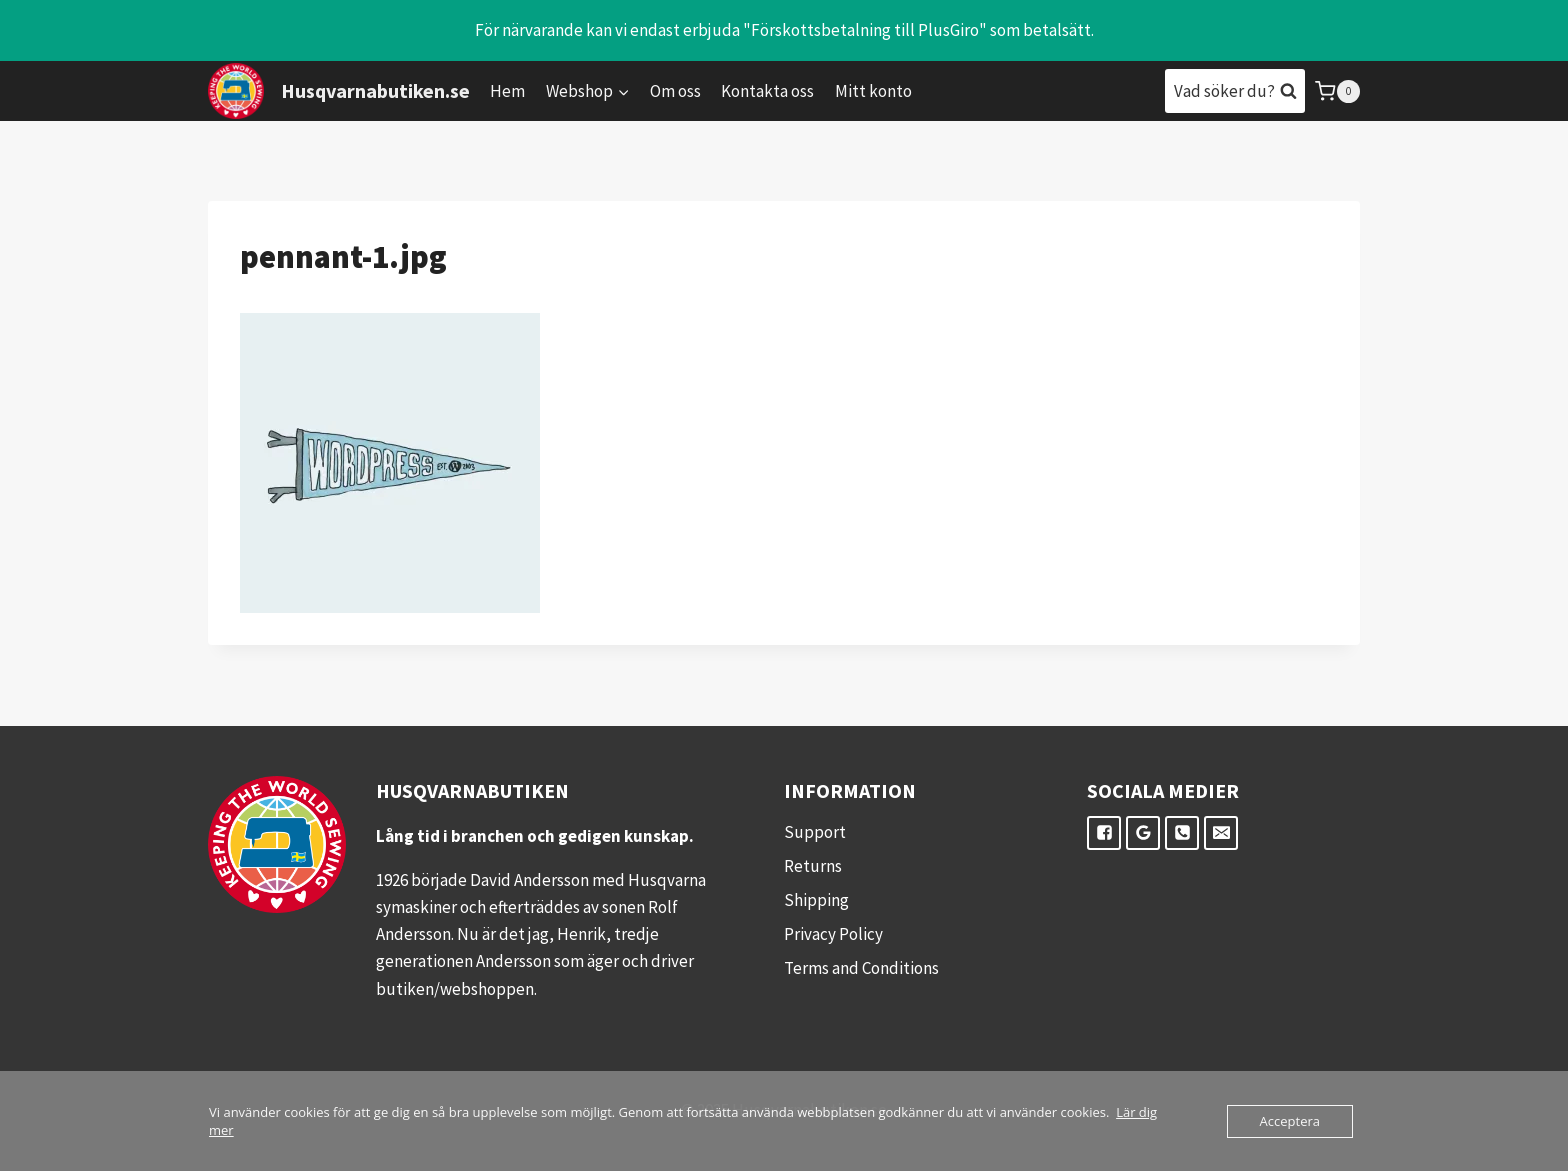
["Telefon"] (1182, 833)
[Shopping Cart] (1337, 91)
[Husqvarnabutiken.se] (339, 91)
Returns (813, 866)
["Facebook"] (1104, 833)
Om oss (675, 91)
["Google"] (1143, 833)
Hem (507, 91)
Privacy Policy (833, 934)
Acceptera (1290, 1121)
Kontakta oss (767, 91)
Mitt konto (873, 91)
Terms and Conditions (861, 968)
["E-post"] (1221, 833)
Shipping (816, 900)
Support (815, 832)
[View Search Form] (1235, 91)
